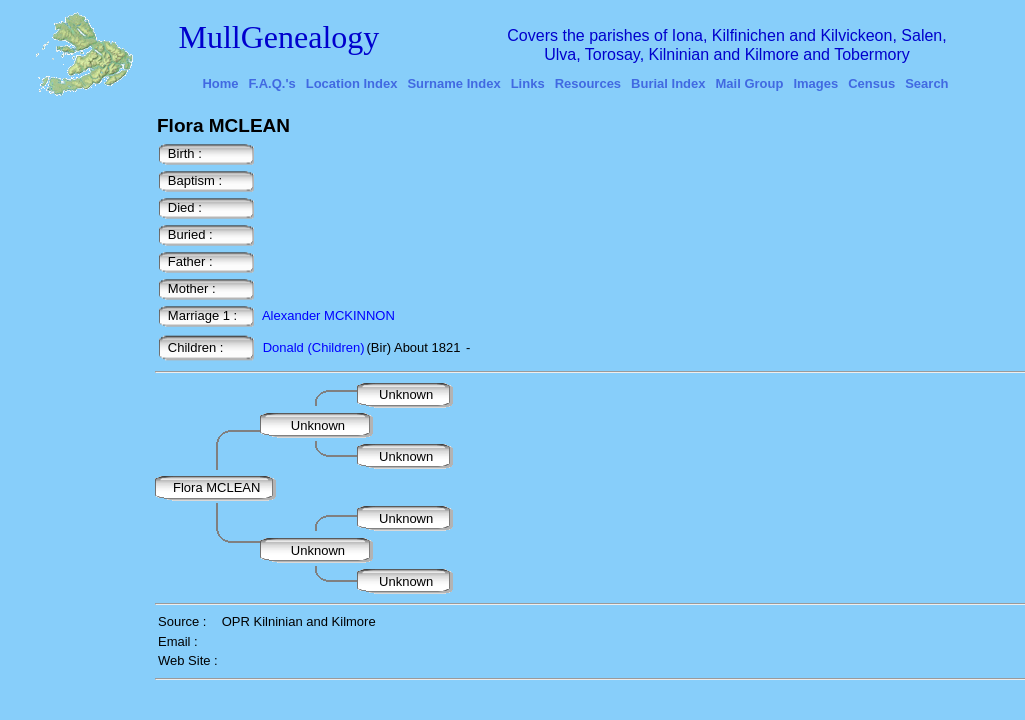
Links (528, 83)
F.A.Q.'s (272, 83)
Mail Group (750, 83)
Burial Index (668, 83)
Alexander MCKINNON (328, 315)
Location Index (352, 83)
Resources (588, 83)
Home (220, 83)
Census (871, 83)
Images (815, 83)
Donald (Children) (314, 347)
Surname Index (453, 83)
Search (926, 83)
